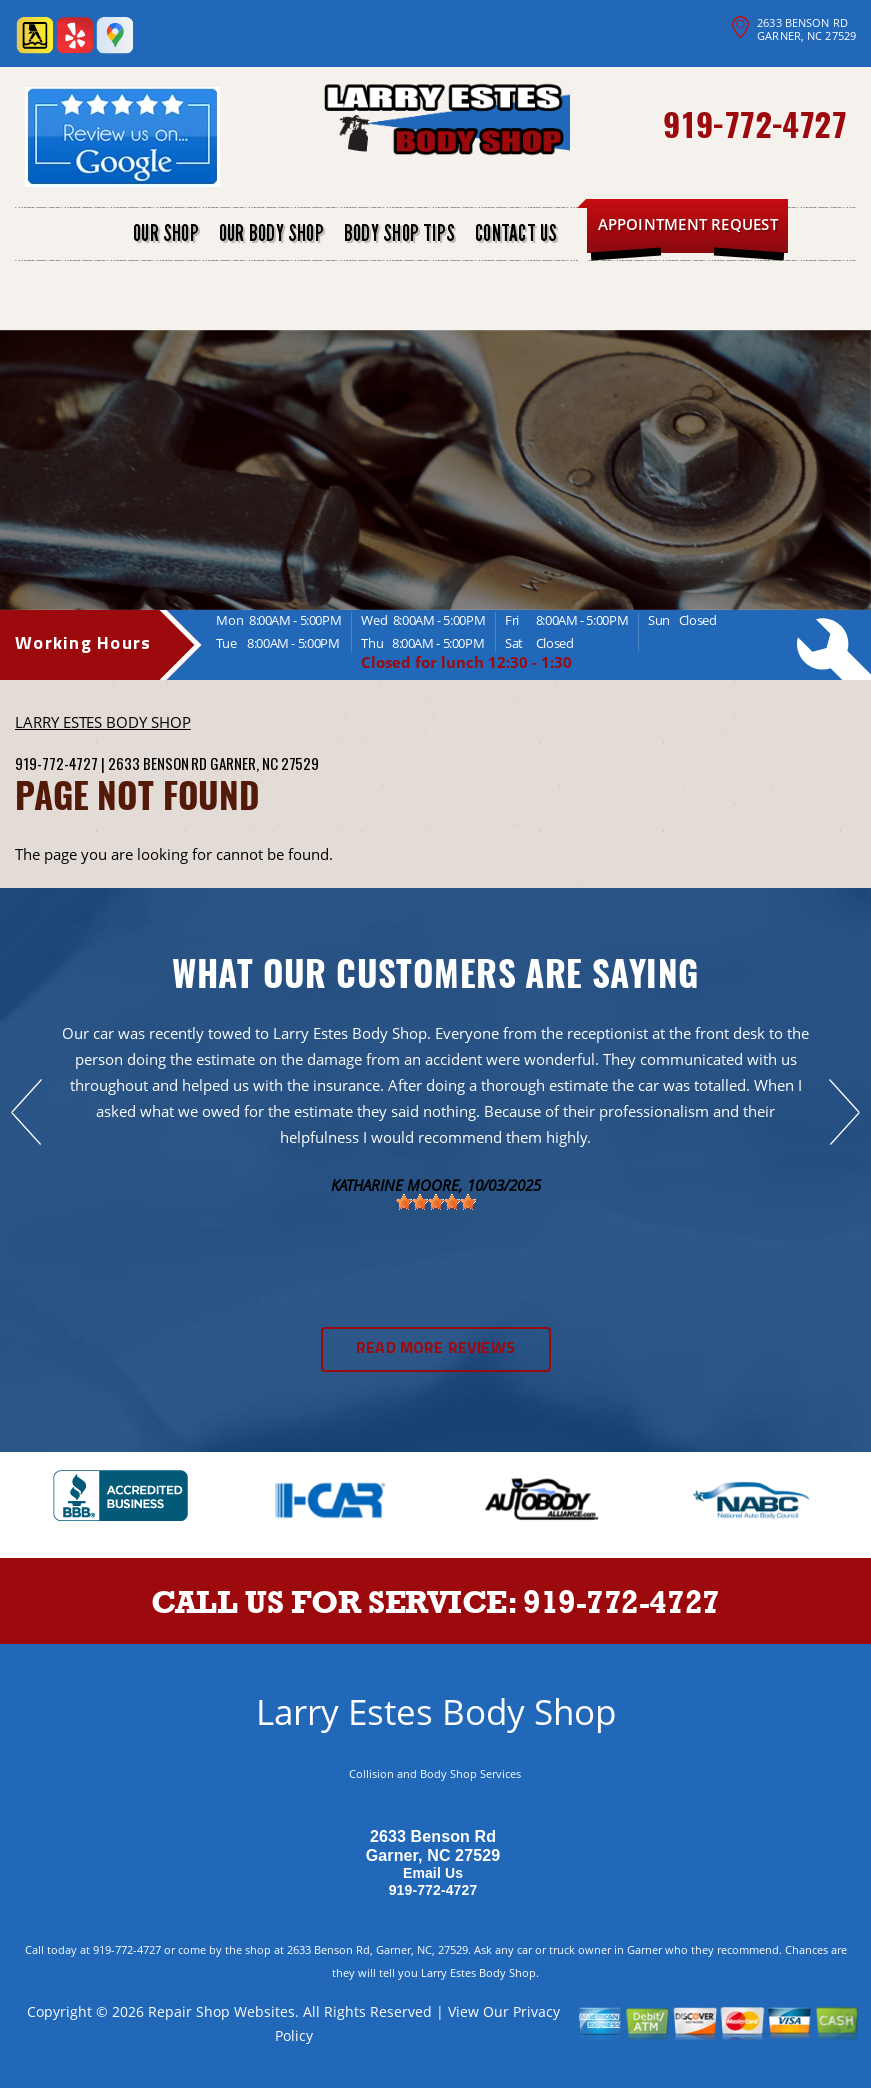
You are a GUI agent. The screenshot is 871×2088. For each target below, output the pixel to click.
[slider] (436, 1202)
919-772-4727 (754, 123)
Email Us (433, 1873)
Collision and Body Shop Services (435, 1773)
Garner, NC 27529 (264, 763)
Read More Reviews (435, 1349)
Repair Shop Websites (221, 2011)
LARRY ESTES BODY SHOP (103, 722)
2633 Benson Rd (157, 763)
